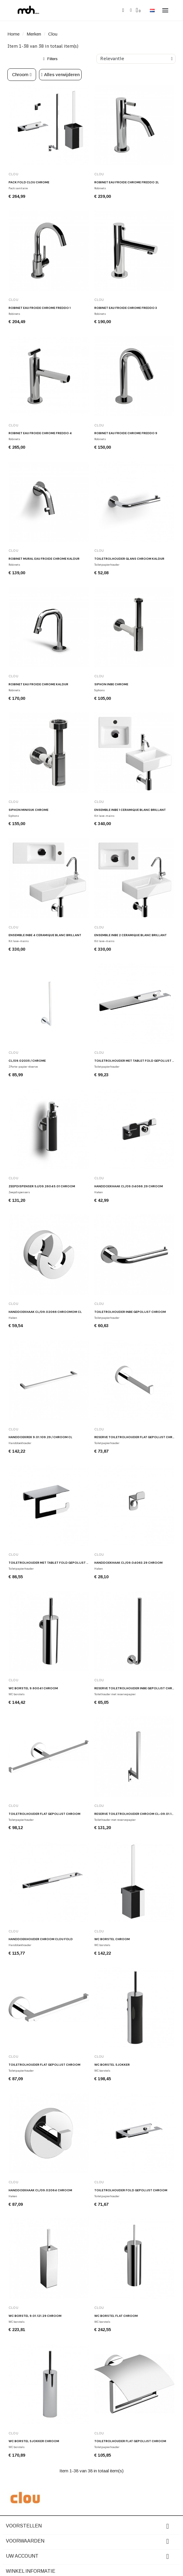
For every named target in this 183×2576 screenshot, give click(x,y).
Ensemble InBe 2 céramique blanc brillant (130, 935)
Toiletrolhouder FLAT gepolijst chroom (44, 1814)
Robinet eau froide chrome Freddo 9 (125, 433)
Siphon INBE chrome (111, 684)
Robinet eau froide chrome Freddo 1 (40, 308)
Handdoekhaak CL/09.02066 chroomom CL (45, 1312)
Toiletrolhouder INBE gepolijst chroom (130, 1312)
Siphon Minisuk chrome (28, 810)
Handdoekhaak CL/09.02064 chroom (40, 2190)
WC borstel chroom (112, 1939)
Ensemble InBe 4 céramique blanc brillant (45, 935)
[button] (123, 10)
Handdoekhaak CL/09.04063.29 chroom (128, 1563)
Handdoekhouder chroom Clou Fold (41, 1939)
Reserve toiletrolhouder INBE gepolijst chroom (137, 1688)
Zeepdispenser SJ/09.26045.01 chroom (42, 1186)
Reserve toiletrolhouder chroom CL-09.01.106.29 (137, 1814)
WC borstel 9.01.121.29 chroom (35, 2316)
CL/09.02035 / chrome (27, 1061)
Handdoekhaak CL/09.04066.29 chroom (128, 1186)
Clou (14, 174)
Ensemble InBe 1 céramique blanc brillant (130, 810)
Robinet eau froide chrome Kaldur (38, 684)
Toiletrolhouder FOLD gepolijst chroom (130, 2190)
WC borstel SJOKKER (112, 2065)
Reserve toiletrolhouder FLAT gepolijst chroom (137, 1437)
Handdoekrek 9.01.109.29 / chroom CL (40, 1437)
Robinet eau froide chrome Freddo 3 (125, 308)
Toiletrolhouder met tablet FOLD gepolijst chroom (55, 1563)
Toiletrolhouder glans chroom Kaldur (129, 559)
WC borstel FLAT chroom (116, 2316)
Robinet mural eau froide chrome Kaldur (44, 559)
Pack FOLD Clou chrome (29, 182)
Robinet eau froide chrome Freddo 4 (40, 433)
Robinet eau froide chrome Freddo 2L (126, 182)
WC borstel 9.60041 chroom (33, 1688)
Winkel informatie (30, 2571)
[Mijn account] (131, 10)
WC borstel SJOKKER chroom (34, 2441)
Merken (34, 33)
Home (13, 33)
